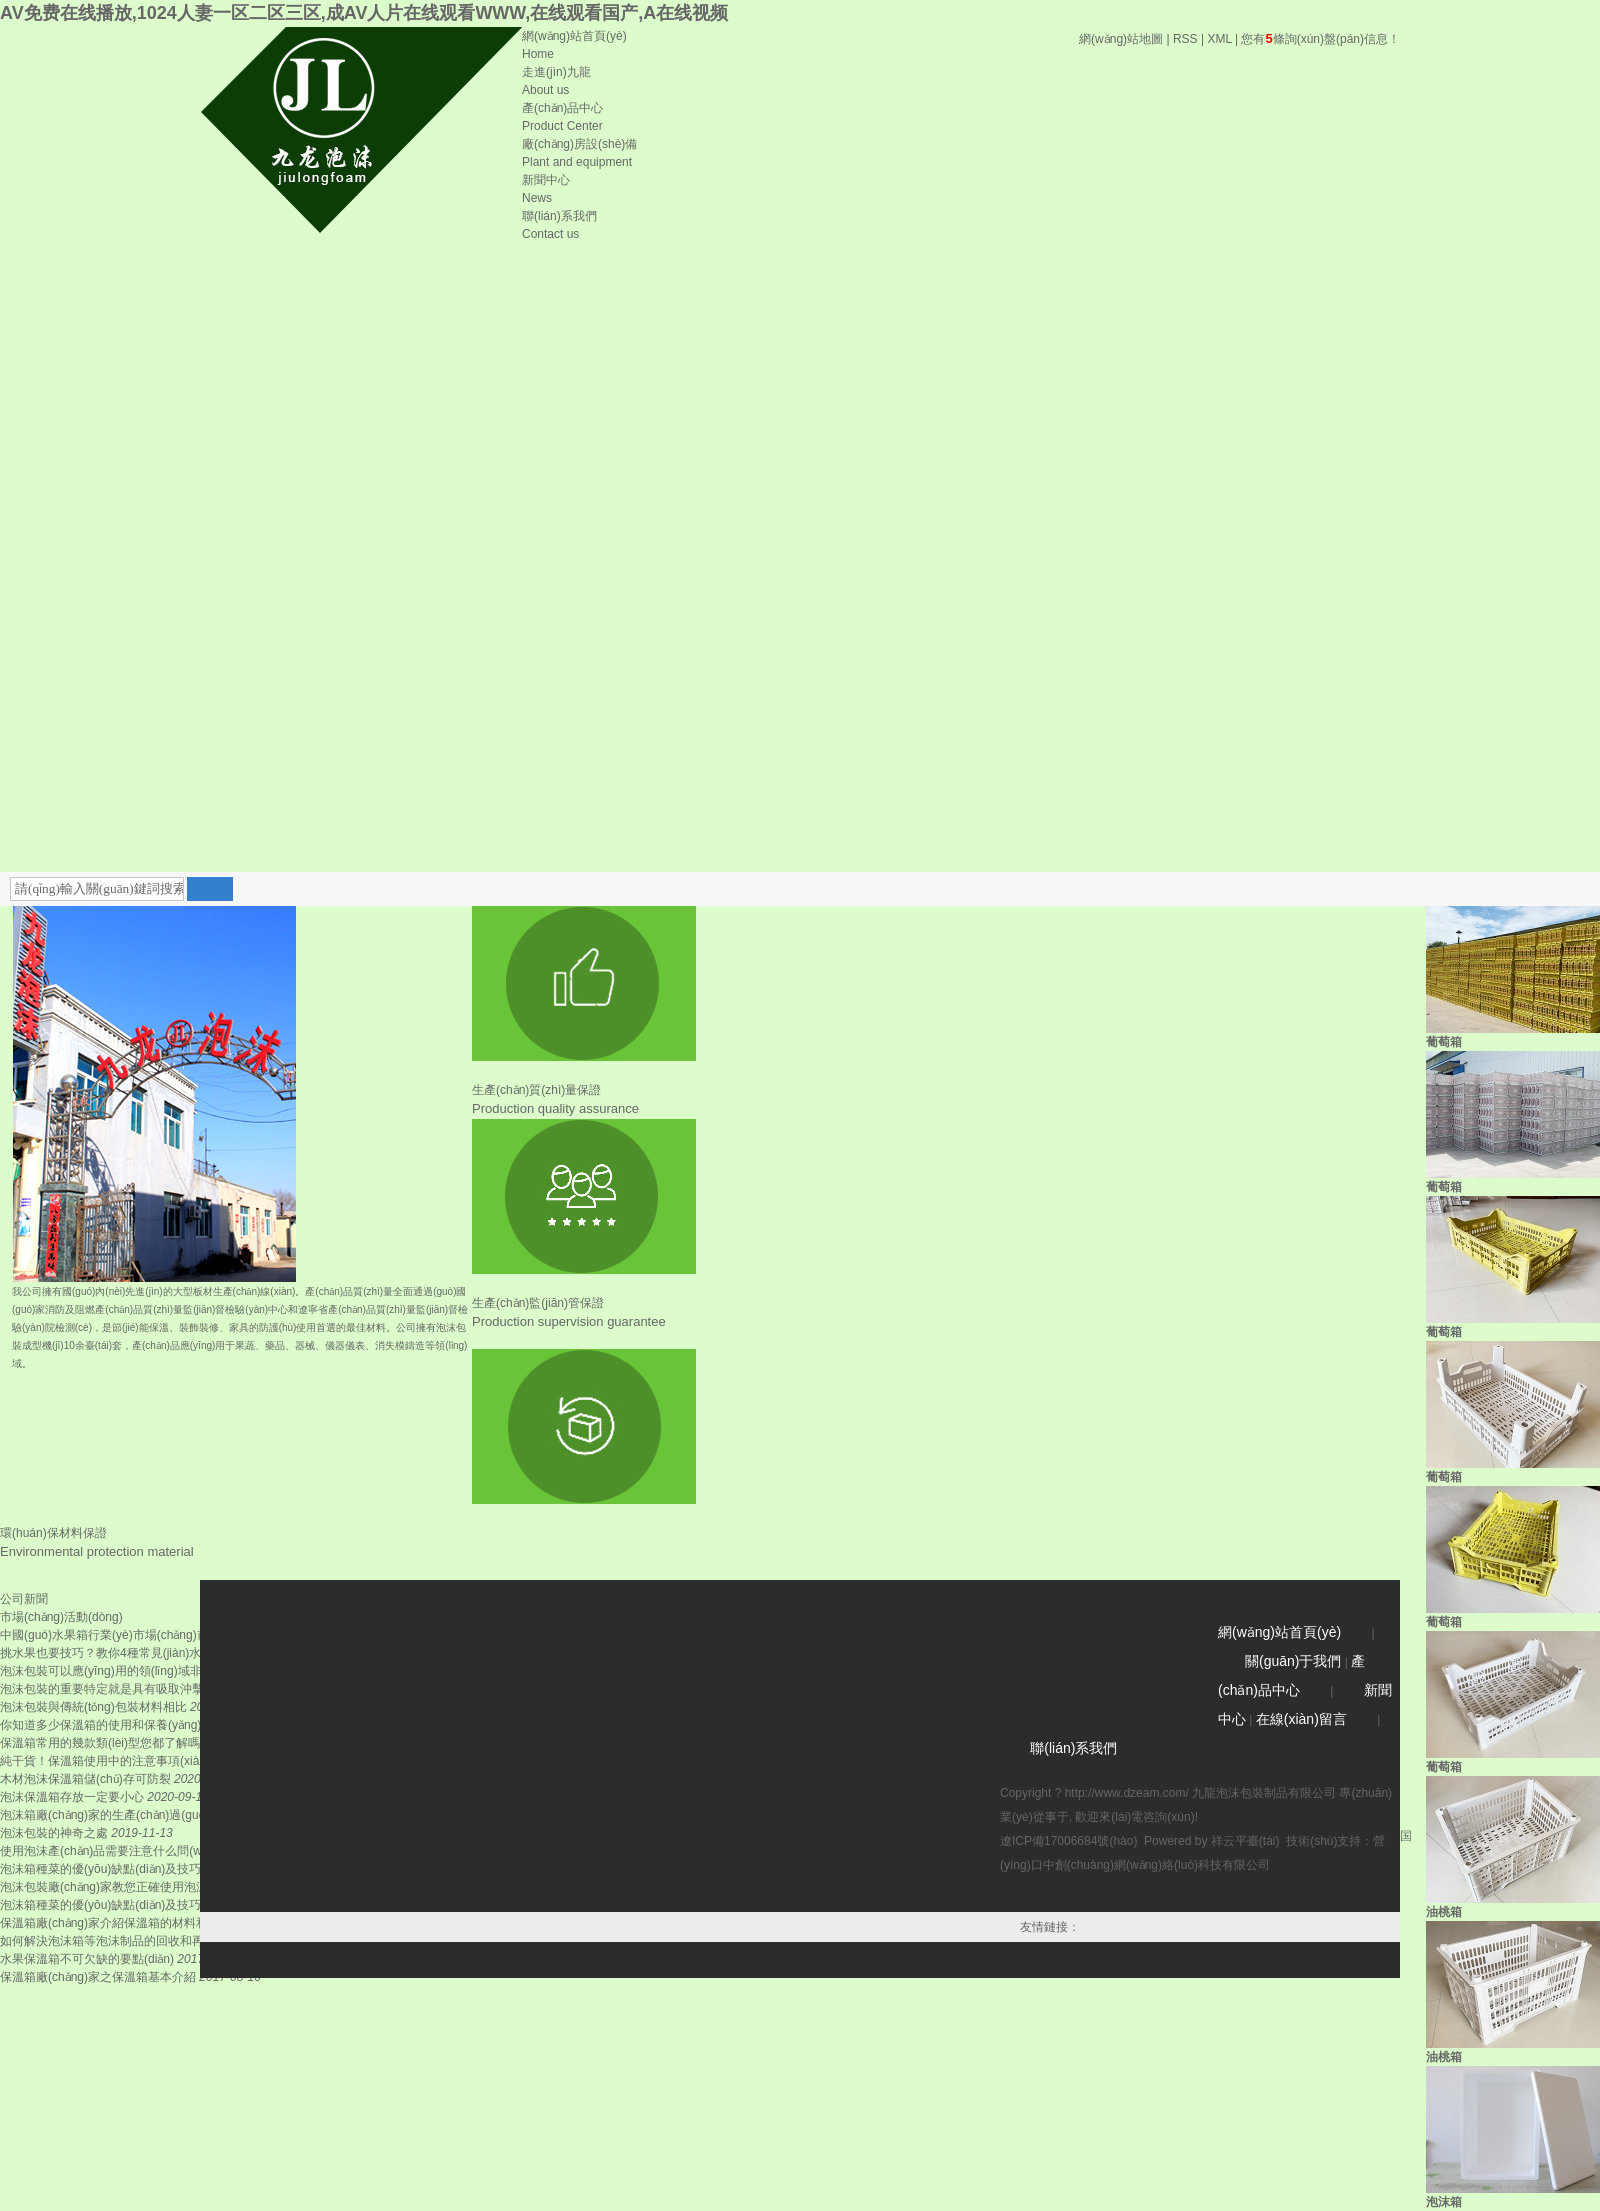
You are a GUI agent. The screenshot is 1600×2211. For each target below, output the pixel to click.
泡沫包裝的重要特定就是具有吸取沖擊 (102, 1689)
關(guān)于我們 (1293, 1661)
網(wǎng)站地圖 (1121, 39)
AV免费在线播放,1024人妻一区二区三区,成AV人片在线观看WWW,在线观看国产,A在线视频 (364, 13)
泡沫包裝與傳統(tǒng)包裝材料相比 (93, 1707)
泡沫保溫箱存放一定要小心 (72, 1797)
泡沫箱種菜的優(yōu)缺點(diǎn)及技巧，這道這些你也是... (153, 1869)
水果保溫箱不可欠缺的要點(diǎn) (87, 1959)
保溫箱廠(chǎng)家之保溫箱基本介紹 (98, 1977)
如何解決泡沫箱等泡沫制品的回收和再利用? (117, 1941)
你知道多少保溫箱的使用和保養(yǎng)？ (100, 1725)
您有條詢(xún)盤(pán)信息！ (1320, 39)
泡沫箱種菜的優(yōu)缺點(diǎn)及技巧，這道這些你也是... (153, 1905)
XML (1219, 39)
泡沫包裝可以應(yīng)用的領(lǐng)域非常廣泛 (119, 1671)
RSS (1185, 39)
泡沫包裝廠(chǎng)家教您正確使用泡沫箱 (110, 1887)
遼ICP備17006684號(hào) (1068, 1841)
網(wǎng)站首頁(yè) (1279, 1632)
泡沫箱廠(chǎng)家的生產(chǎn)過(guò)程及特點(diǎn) (143, 1815)
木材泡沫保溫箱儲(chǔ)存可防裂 (85, 1779)
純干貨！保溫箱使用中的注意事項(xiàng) (108, 1761)
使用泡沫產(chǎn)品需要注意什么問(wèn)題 (115, 1851)
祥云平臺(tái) (1245, 1841)
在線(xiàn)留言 (1301, 1719)
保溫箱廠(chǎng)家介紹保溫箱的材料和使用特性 (128, 1923)
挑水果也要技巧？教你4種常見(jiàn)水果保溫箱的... (135, 1653)
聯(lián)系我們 (1073, 1748)
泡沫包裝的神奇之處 (54, 1833)
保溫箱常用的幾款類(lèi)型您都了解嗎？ (106, 1743)
